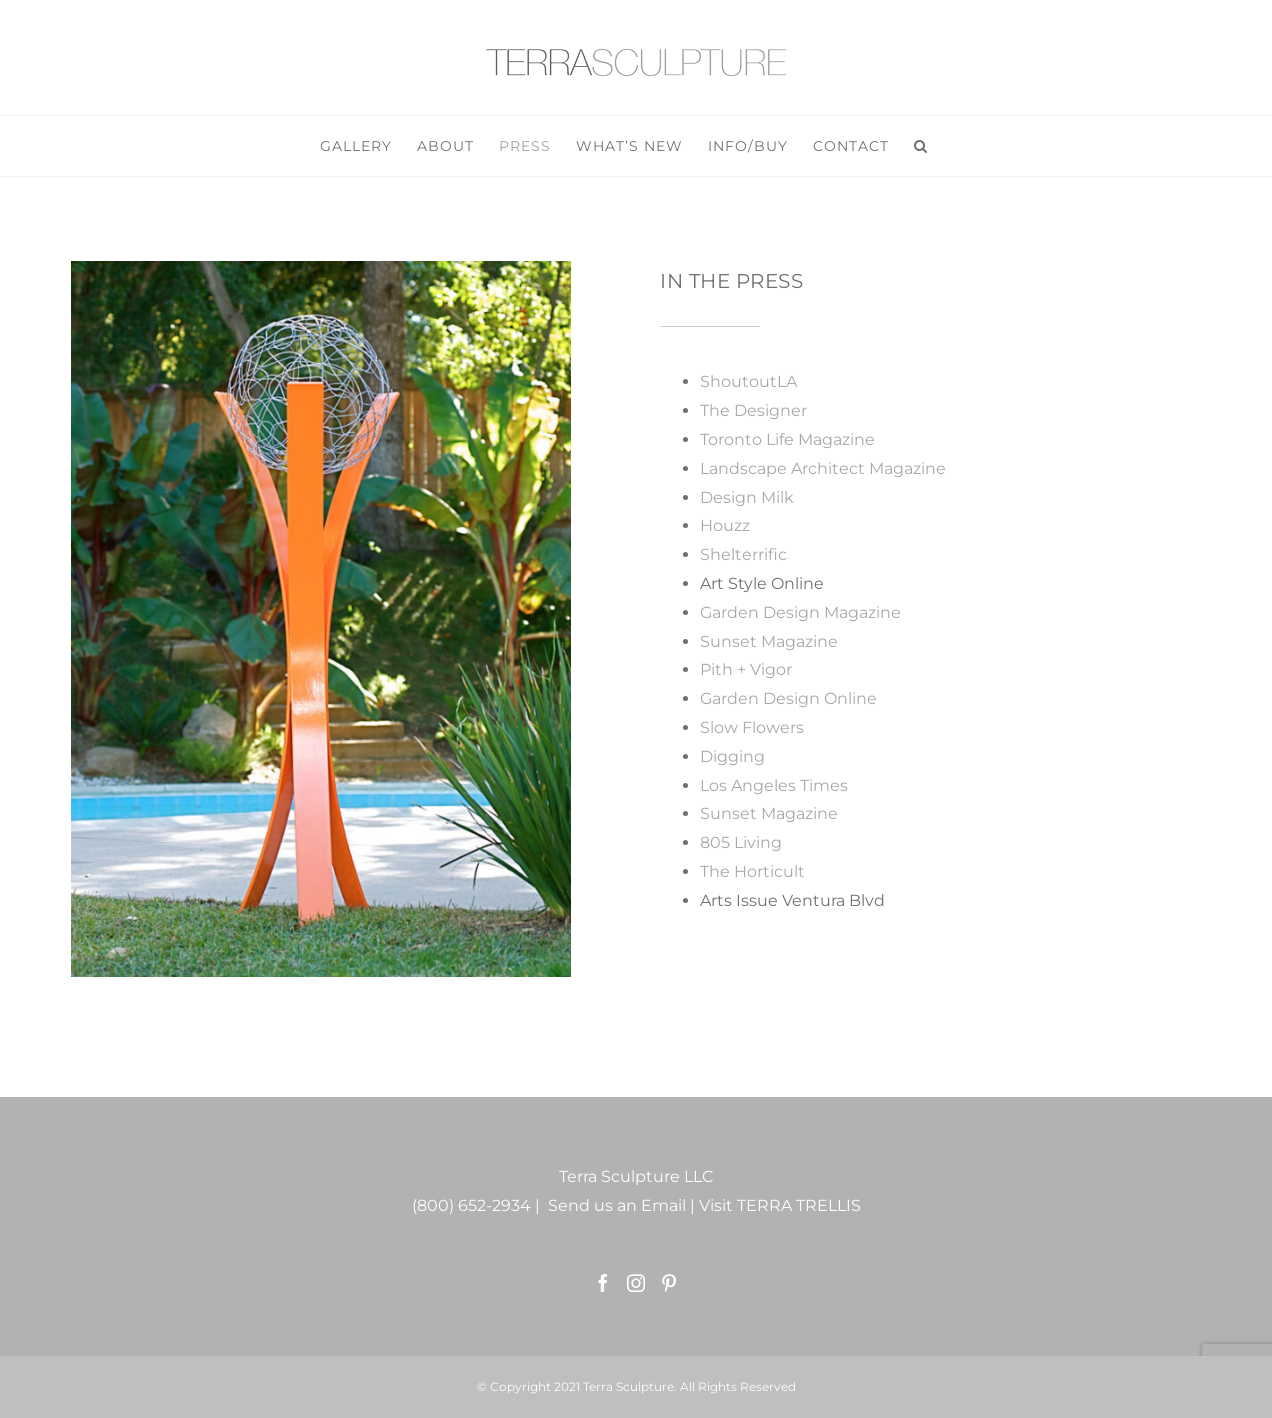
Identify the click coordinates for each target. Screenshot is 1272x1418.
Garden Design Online (788, 698)
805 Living (741, 842)
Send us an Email (617, 1205)
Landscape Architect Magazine (823, 468)
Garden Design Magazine (800, 612)
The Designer (753, 410)
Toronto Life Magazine (787, 439)
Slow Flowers (752, 727)
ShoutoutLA (748, 381)
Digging (732, 756)
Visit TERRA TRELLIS (780, 1205)
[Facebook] (603, 1283)
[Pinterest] (669, 1283)
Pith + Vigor (746, 669)
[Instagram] (636, 1283)
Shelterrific (743, 554)
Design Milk (747, 497)
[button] (921, 146)
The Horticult (752, 871)
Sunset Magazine (769, 641)
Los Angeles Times (774, 785)
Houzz (725, 525)
